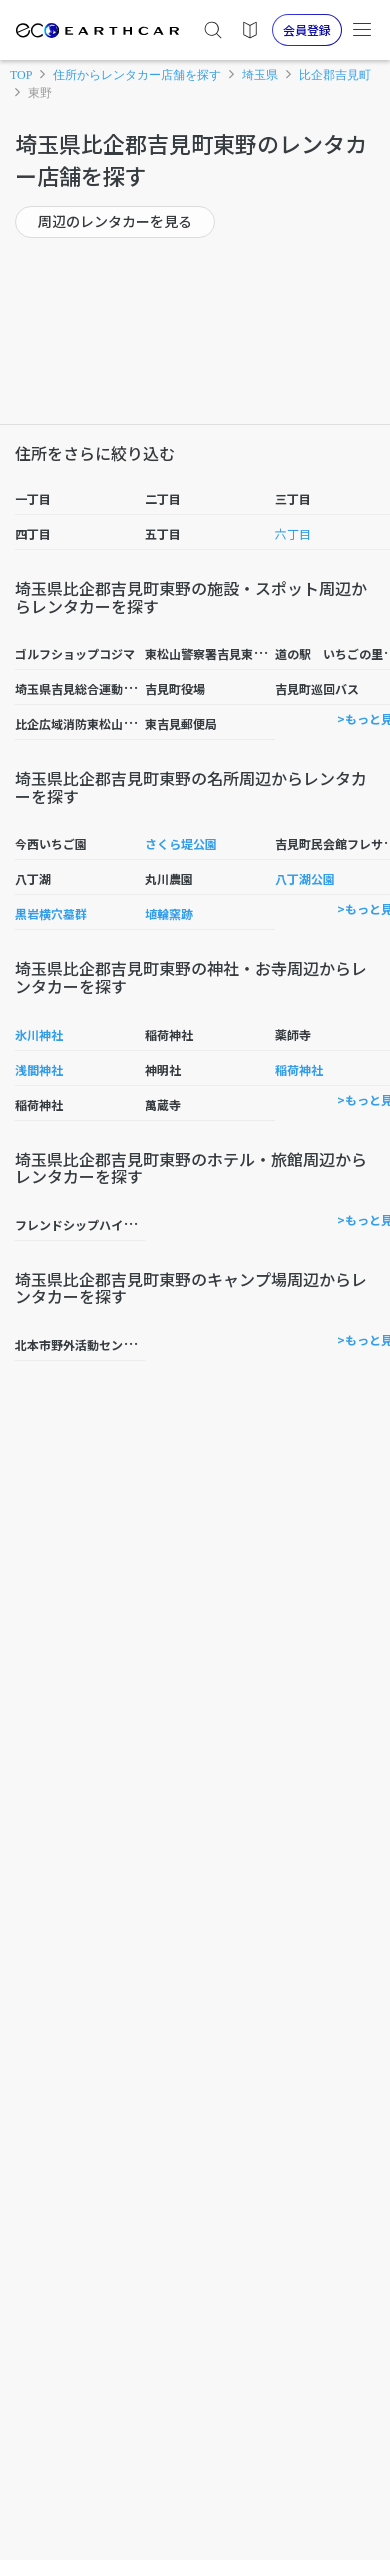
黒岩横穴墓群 (51, 913)
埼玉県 (260, 75)
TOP (21, 75)
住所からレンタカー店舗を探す (137, 75)
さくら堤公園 (181, 843)
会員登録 (307, 29)
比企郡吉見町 (335, 75)
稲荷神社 (299, 1069)
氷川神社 (39, 1034)
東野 (40, 93)
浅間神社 (39, 1069)
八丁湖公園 (305, 878)
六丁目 (293, 533)
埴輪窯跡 (169, 913)
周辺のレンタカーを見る (115, 221)
